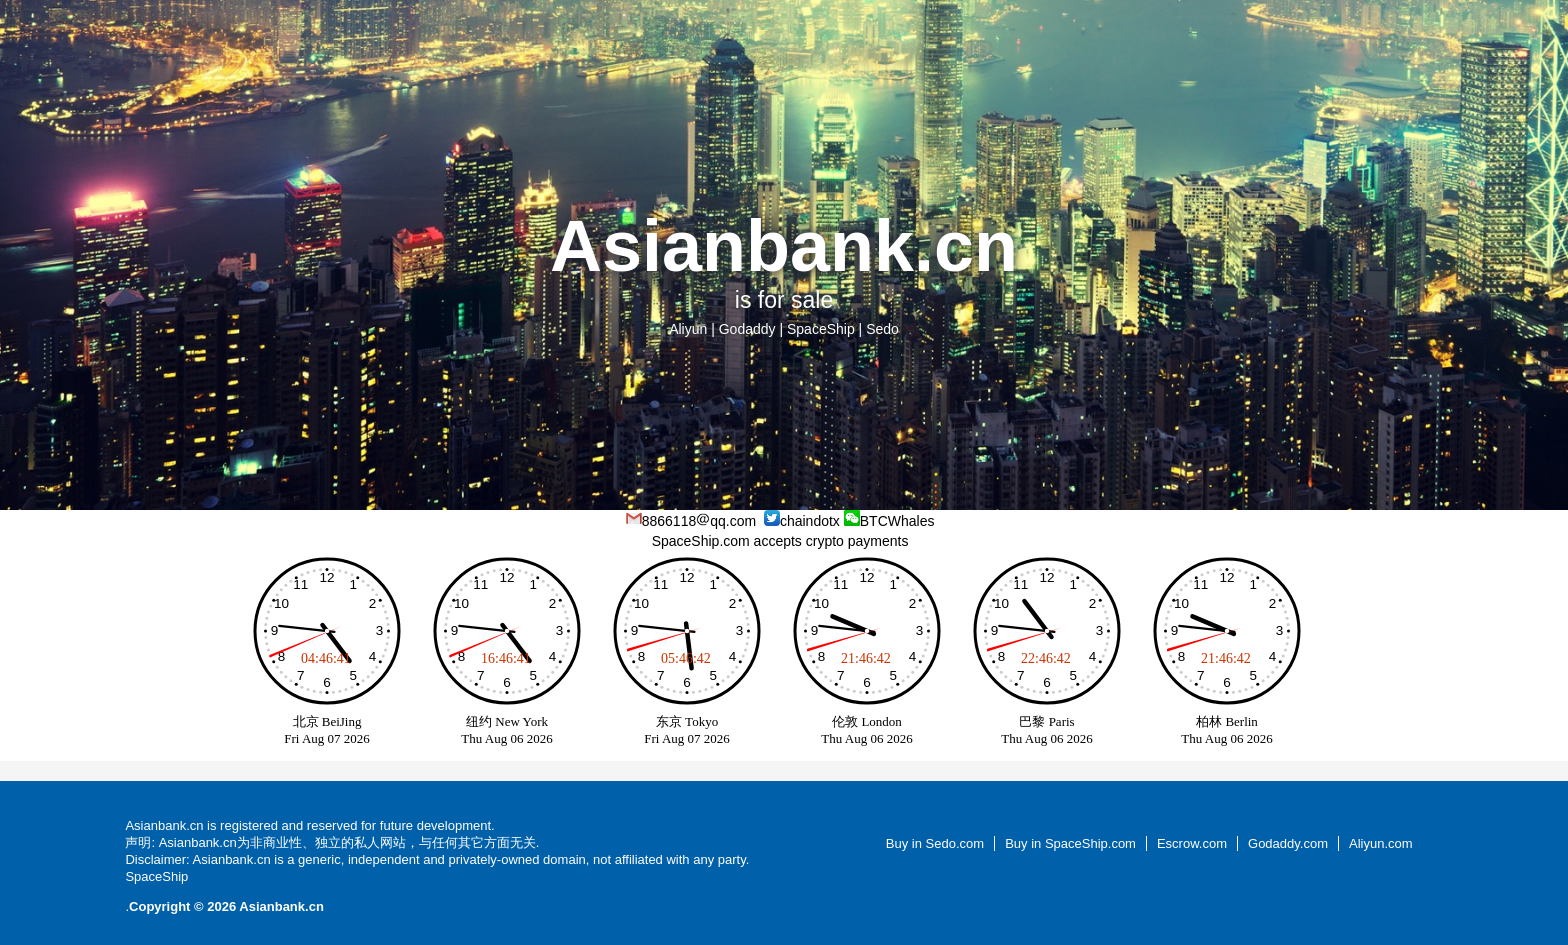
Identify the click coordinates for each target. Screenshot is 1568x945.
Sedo (882, 329)
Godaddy (747, 329)
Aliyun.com (1381, 843)
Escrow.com (1192, 843)
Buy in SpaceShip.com (1070, 843)
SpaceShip (821, 329)
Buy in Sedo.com (935, 843)
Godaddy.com (1288, 843)
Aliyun (688, 329)
